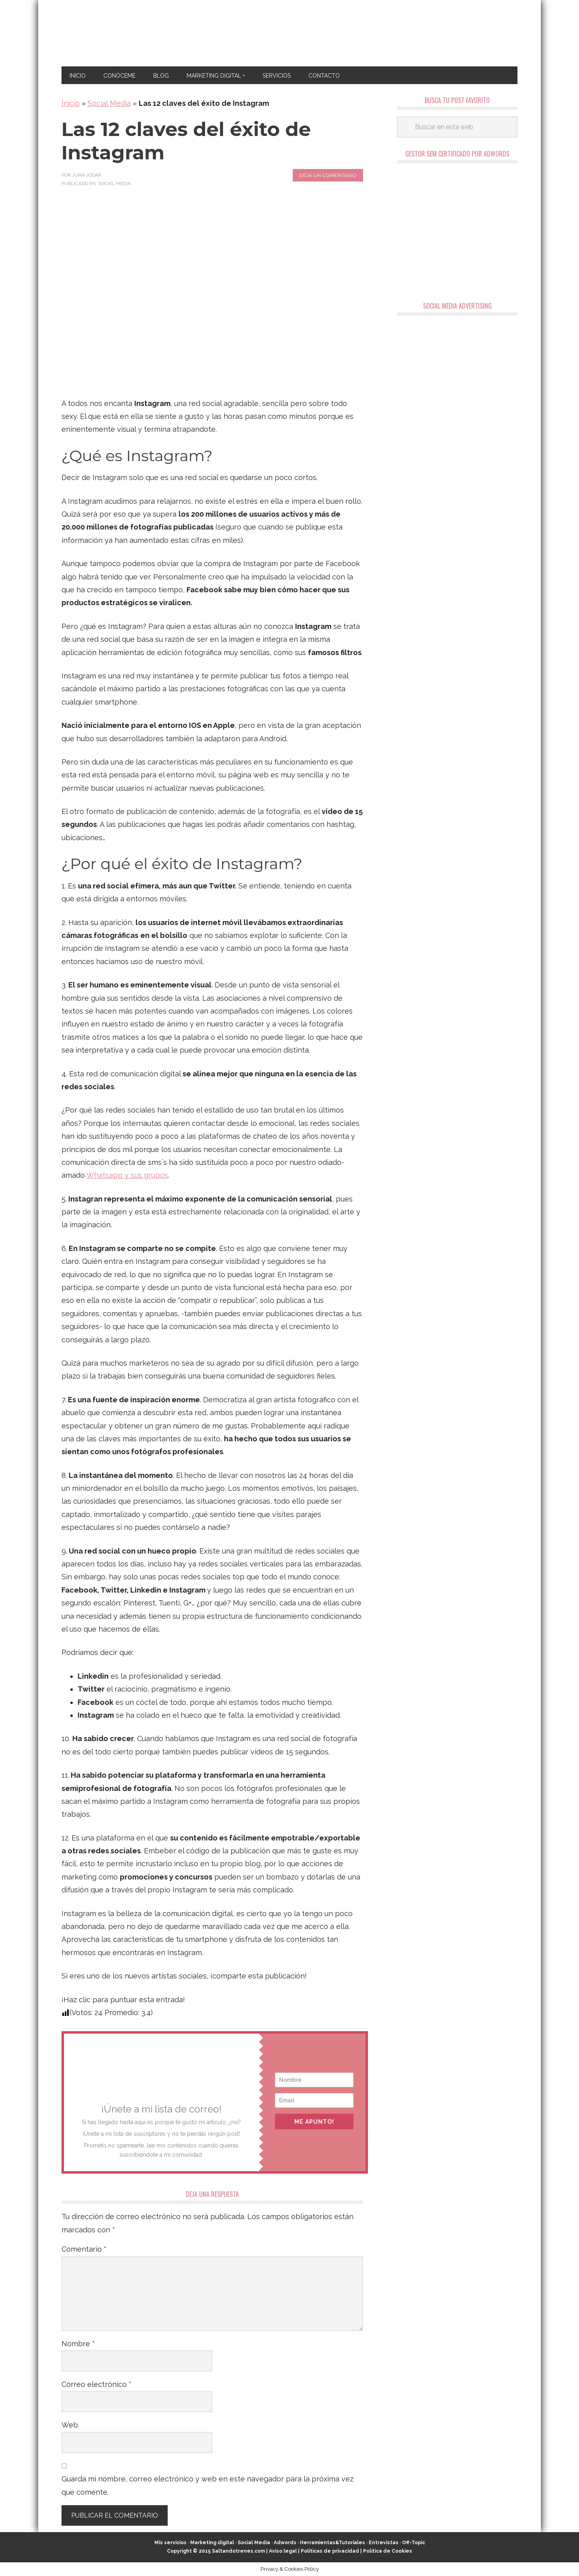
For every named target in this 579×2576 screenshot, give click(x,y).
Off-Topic (413, 2542)
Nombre (78, 2343)
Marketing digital (212, 2542)
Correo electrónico (96, 2384)
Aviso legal (283, 2551)
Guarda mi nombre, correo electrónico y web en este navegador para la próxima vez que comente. (207, 2485)
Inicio (71, 103)
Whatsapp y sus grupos (127, 1175)
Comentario (84, 2249)
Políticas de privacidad (330, 2551)
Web (70, 2425)
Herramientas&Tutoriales (332, 2542)
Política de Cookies (387, 2551)
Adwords (285, 2542)
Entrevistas (383, 2542)
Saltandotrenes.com (238, 2551)
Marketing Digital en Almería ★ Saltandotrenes (290, 33)
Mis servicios (170, 2542)
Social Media (109, 103)
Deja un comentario (328, 175)
